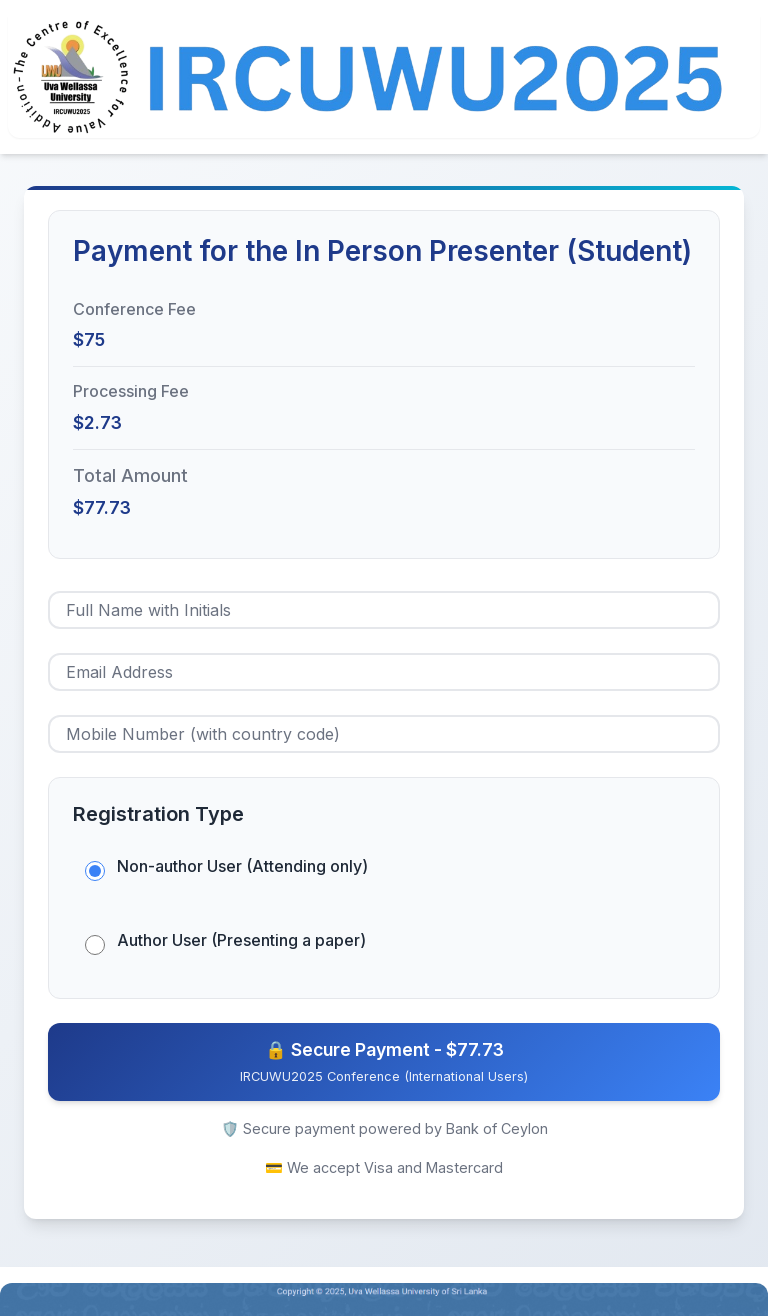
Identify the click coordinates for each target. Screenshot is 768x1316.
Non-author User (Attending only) (242, 866)
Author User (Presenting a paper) (241, 940)
